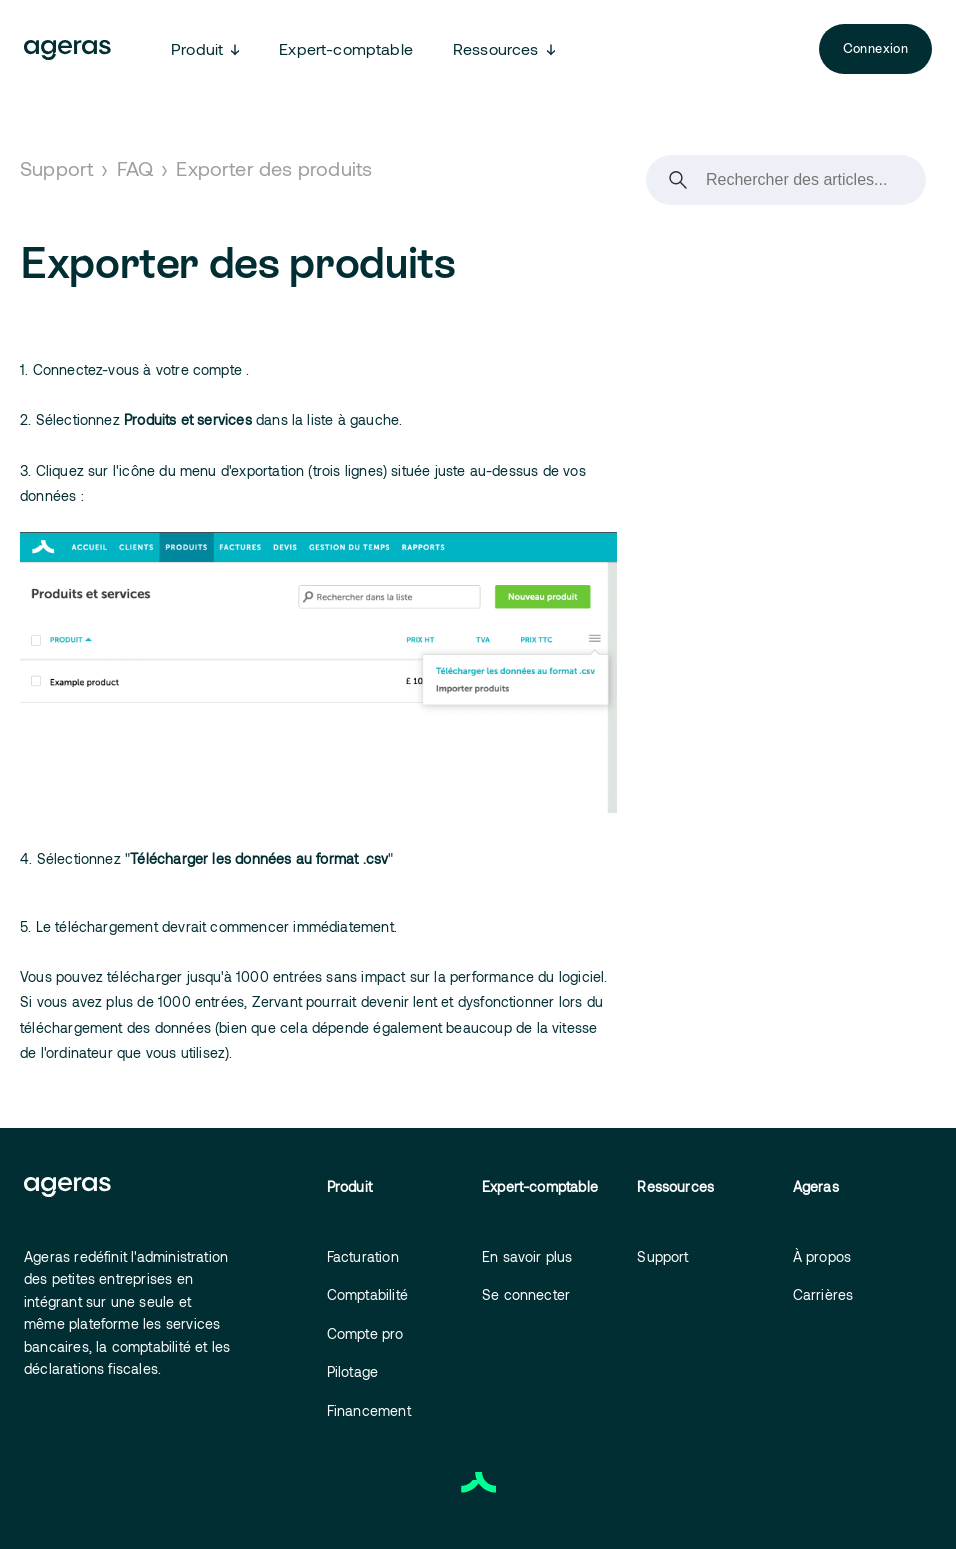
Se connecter (526, 1294)
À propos (822, 1256)
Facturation (363, 1256)
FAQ (135, 168)
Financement (369, 1410)
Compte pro (365, 1333)
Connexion (875, 48)
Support (56, 168)
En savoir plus (527, 1256)
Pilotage (353, 1371)
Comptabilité (367, 1294)
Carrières (823, 1294)
